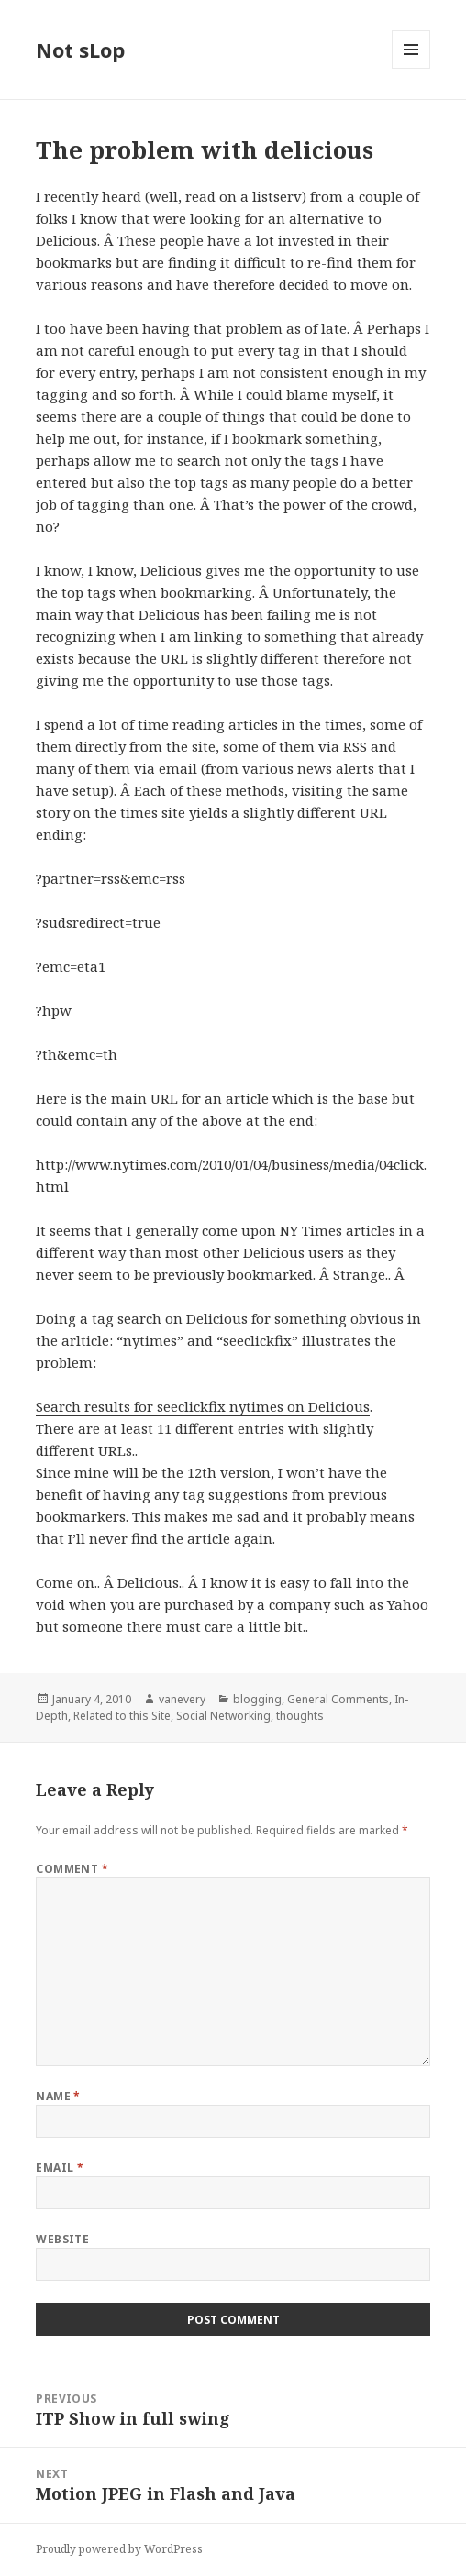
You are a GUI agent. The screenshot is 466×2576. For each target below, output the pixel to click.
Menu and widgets (411, 68)
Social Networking (223, 1715)
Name (58, 2096)
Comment (72, 1869)
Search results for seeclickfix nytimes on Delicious (203, 1406)
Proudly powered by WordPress (119, 2549)
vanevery (182, 1699)
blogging (257, 1699)
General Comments (338, 1699)
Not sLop (80, 49)
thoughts (300, 1715)
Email (59, 2167)
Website (62, 2239)
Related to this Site (122, 1715)
